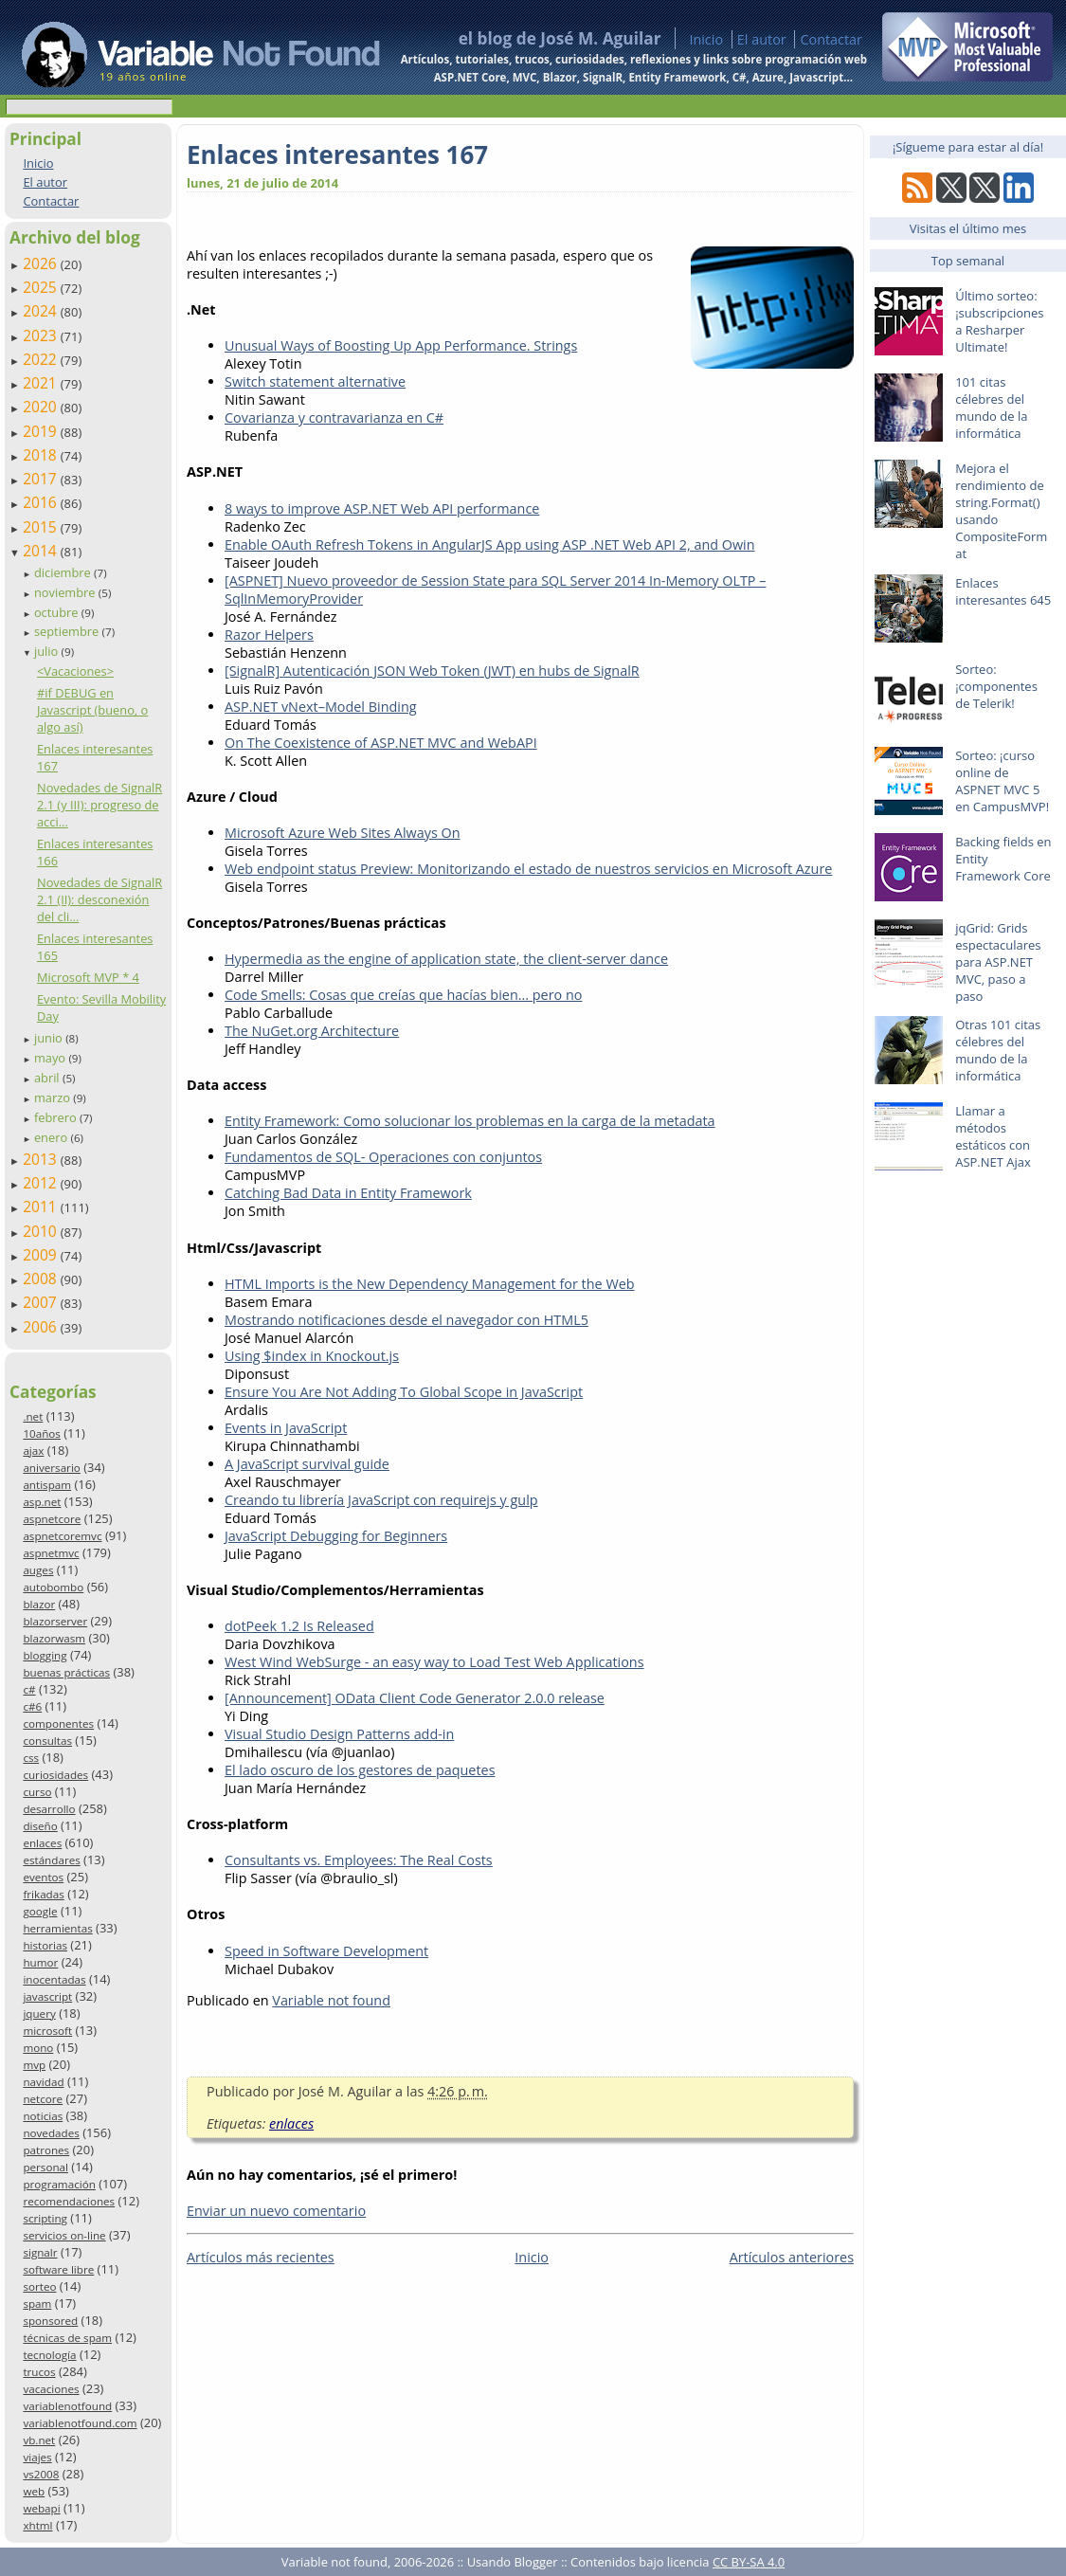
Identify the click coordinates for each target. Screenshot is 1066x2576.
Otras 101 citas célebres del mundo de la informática (997, 1050)
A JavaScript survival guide (307, 1464)
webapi (41, 2508)
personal (45, 2167)
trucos (39, 2372)
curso (37, 1792)
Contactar (831, 39)
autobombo (53, 1587)
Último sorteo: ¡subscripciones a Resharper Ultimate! (999, 321)
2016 (42, 502)
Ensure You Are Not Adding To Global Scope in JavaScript (404, 1392)
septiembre (68, 631)
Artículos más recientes (260, 2257)
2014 (42, 550)
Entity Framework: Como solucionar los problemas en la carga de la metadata (470, 1121)
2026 (42, 263)
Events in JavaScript (286, 1428)
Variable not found (331, 2000)
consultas (47, 1740)
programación (59, 2184)
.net (33, 1416)
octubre (57, 612)
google (40, 1911)
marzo (53, 1097)
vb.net (39, 2440)
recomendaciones (69, 2201)
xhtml (37, 2525)
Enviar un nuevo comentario (276, 2211)
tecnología (49, 2355)
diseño (40, 1826)
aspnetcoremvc (62, 1536)
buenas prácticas (66, 1672)
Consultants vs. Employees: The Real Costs (359, 1860)
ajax (33, 1450)
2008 (42, 1278)
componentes (58, 1723)
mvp (34, 2065)
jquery (39, 2013)
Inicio (706, 39)
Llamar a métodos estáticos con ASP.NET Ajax (993, 1136)
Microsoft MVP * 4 (88, 977)
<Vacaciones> (75, 671)
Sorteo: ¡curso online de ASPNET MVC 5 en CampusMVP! (1002, 781)
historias (45, 1945)
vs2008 (41, 2474)
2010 (42, 1231)
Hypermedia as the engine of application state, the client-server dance (446, 959)
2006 (42, 1326)
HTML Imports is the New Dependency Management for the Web (430, 1284)
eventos (43, 1877)
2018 (42, 454)
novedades (51, 2133)
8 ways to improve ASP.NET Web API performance (382, 508)
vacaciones (51, 2389)
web (34, 2491)
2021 (42, 382)
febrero (57, 1117)
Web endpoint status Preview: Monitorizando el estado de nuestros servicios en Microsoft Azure (528, 869)
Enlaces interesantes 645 (1003, 591)
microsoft (47, 2030)
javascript (47, 1996)
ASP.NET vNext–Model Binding (321, 707)
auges (38, 1570)
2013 (42, 1159)
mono (38, 2048)
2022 (42, 359)
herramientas (57, 1928)
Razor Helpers (269, 635)
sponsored (50, 2320)
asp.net (42, 1502)
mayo (51, 1057)
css (31, 1758)
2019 (42, 431)
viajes (37, 2457)
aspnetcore (52, 1519)
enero (52, 1137)
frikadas (43, 1894)
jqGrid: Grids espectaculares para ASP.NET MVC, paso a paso (997, 962)
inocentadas (54, 1979)
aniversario (51, 1467)
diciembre (64, 572)
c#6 (32, 1706)
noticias (43, 2116)
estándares (51, 1860)
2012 (42, 1182)
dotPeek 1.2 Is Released (299, 1626)
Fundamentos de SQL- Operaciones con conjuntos (383, 1157)
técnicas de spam (67, 2338)
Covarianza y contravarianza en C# (334, 417)
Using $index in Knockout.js (312, 1356)
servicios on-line (64, 2235)
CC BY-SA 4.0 (749, 2561)
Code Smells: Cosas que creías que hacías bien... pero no (403, 995)
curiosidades (55, 1775)
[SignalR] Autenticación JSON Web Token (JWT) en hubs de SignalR (432, 671)
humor (40, 1962)
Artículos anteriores (792, 2257)
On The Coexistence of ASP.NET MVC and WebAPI (381, 743)
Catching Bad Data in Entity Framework (348, 1193)
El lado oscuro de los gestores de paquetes (360, 1770)
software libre (58, 2269)
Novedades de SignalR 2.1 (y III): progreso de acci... (99, 804)
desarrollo (49, 1809)
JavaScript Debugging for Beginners (336, 1536)
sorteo (39, 2286)
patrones (46, 2150)
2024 (42, 310)
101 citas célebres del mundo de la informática (991, 407)
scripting (45, 2218)
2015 (42, 527)
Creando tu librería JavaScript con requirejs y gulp (381, 1500)
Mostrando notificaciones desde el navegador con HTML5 (406, 1320)
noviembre (66, 592)
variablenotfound (67, 2406)
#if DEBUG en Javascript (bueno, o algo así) (92, 709)
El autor (761, 39)
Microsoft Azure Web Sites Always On (343, 833)
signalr (40, 2252)
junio (49, 1037)
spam (37, 2303)
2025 (42, 287)
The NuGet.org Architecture (312, 1031)
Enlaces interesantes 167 (337, 154)
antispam (47, 1485)
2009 (42, 1254)
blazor (39, 1604)
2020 (42, 406)
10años (42, 1433)
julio (48, 651)
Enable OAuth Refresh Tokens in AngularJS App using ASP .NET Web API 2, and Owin (490, 544)
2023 (42, 335)
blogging (44, 1655)
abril (48, 1077)
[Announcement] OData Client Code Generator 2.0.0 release (415, 1698)
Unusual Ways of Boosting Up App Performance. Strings (401, 345)
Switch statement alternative (315, 381)
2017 (42, 478)
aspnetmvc (51, 1553)
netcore (43, 2099)
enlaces (42, 1843)
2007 (42, 1302)
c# (29, 1689)
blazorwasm (54, 1638)
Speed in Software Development (326, 1951)
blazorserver (55, 1621)
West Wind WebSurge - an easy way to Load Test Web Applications (434, 1662)
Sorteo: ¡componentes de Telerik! (996, 686)
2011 (42, 1206)
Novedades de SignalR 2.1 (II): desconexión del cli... (99, 899)
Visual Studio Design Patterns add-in (339, 1734)
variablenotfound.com (79, 2423)
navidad (43, 2082)
